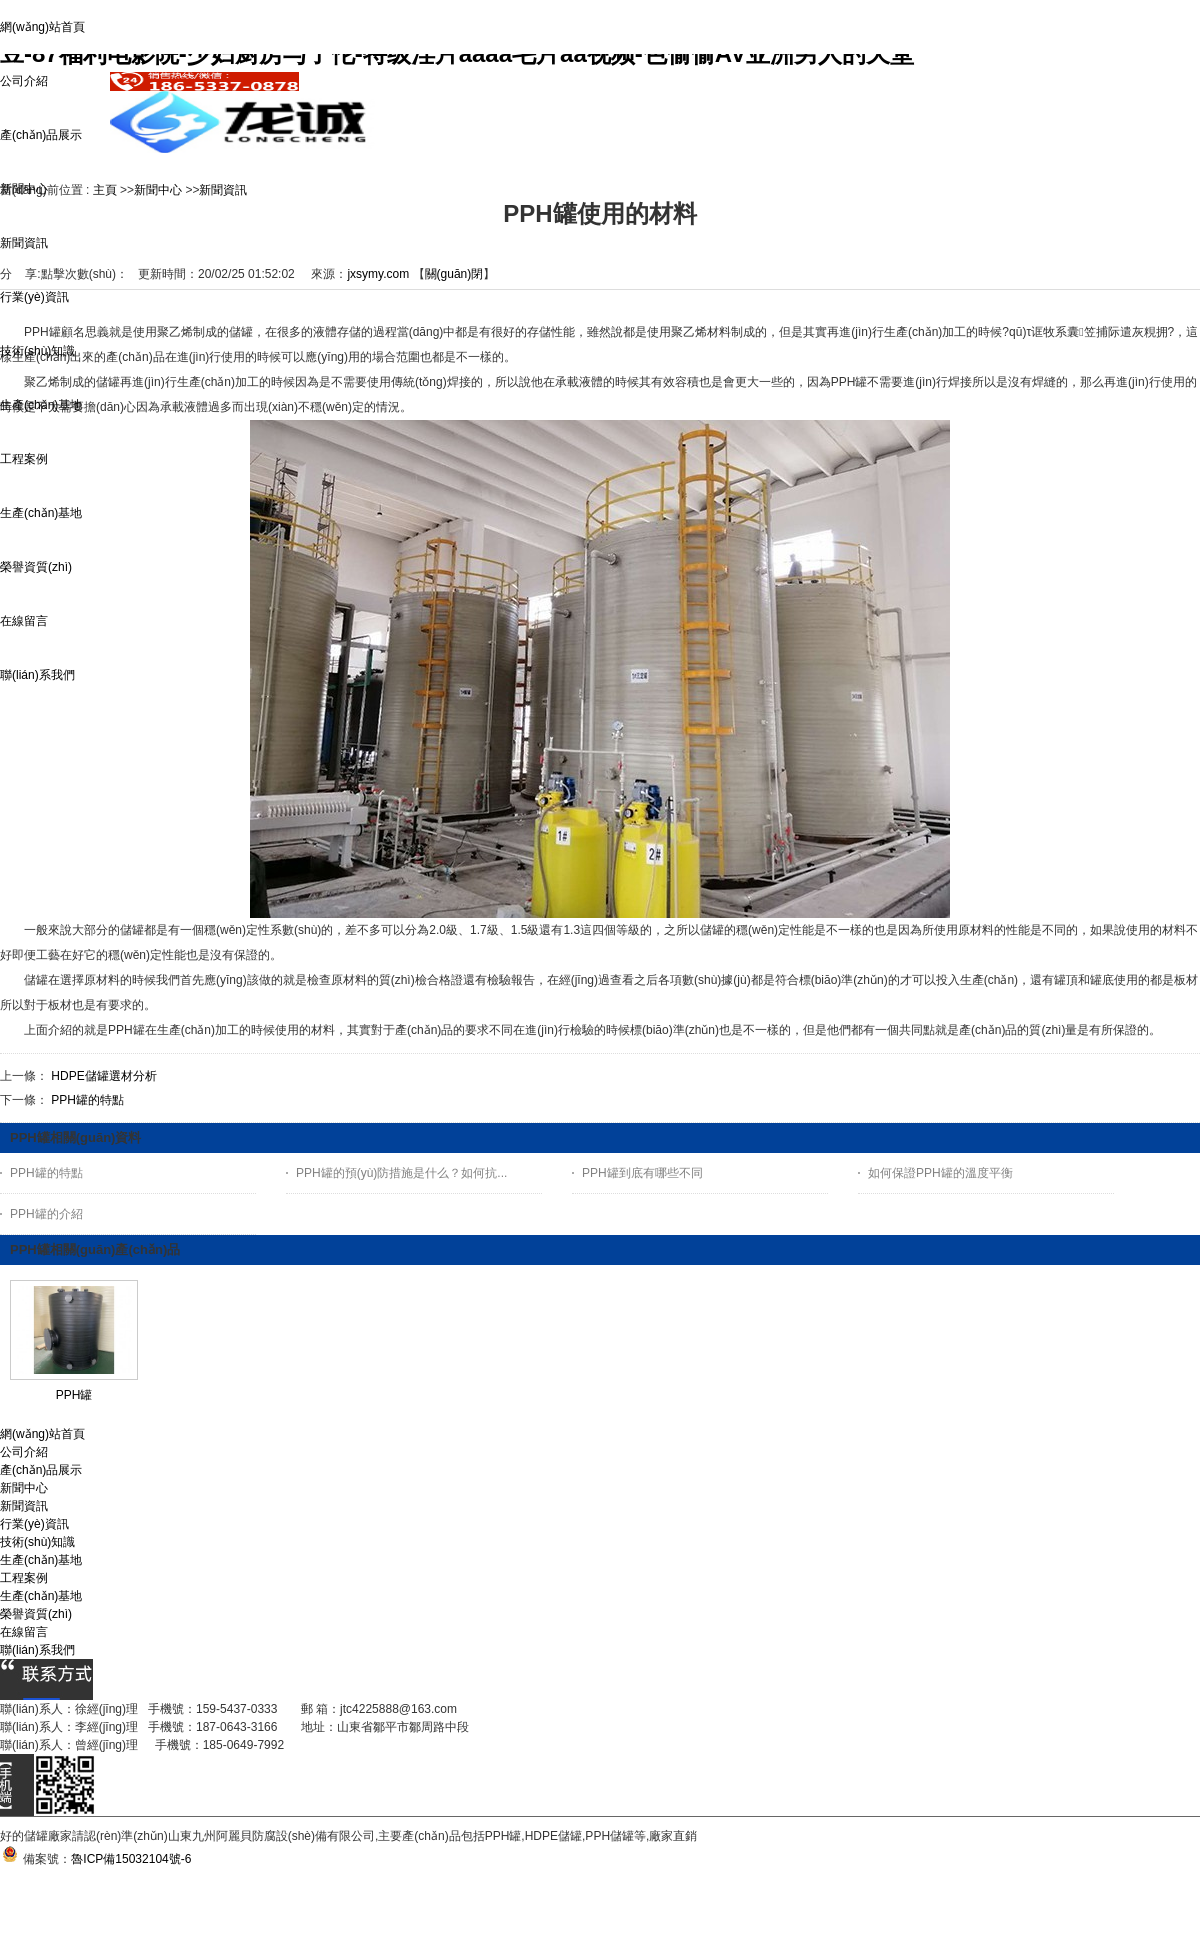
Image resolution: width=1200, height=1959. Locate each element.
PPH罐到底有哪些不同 (642, 1173)
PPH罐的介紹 (46, 1214)
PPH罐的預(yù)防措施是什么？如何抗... (401, 1173)
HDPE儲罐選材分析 (103, 1076)
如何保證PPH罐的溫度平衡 (940, 1173)
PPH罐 (74, 1395)
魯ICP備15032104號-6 (131, 1859)
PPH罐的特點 (87, 1100)
